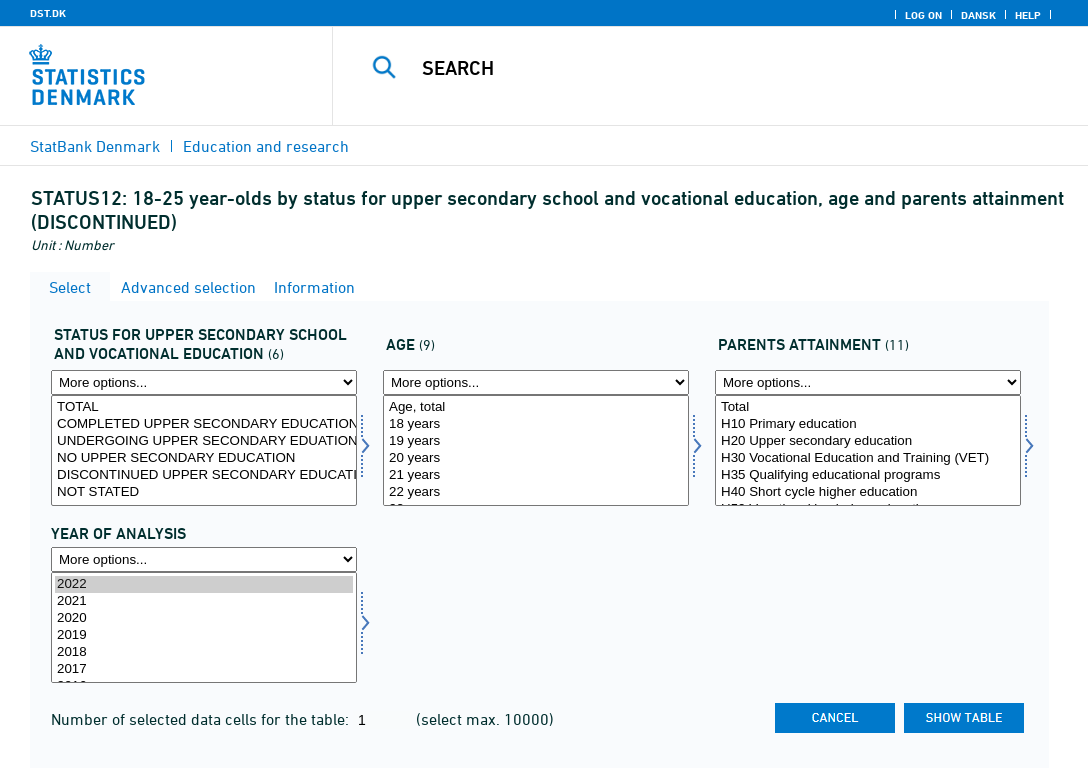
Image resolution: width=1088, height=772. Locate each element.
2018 (204, 652)
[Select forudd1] (868, 450)
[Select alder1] (536, 450)
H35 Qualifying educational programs (868, 475)
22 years (536, 492)
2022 (204, 584)
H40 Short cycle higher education (868, 492)
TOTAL (204, 407)
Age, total (536, 407)
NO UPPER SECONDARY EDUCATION (204, 458)
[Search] (712, 68)
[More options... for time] (204, 559)
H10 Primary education (868, 424)
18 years (536, 424)
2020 (204, 618)
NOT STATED (204, 492)
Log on (923, 15)
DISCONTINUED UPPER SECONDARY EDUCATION (204, 475)
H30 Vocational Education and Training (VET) (868, 458)
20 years (536, 458)
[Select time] (204, 627)
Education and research (266, 146)
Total (868, 407)
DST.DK (48, 13)
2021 (204, 601)
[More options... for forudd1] (868, 382)
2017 (204, 669)
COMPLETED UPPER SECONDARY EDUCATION (204, 424)
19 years (536, 441)
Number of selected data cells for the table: (202, 719)
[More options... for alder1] (536, 382)
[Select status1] (204, 450)
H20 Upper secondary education (868, 441)
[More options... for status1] (204, 382)
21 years (536, 475)
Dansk (978, 15)
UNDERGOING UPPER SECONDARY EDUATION (204, 441)
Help (1028, 15)
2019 (204, 635)
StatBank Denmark (95, 146)
